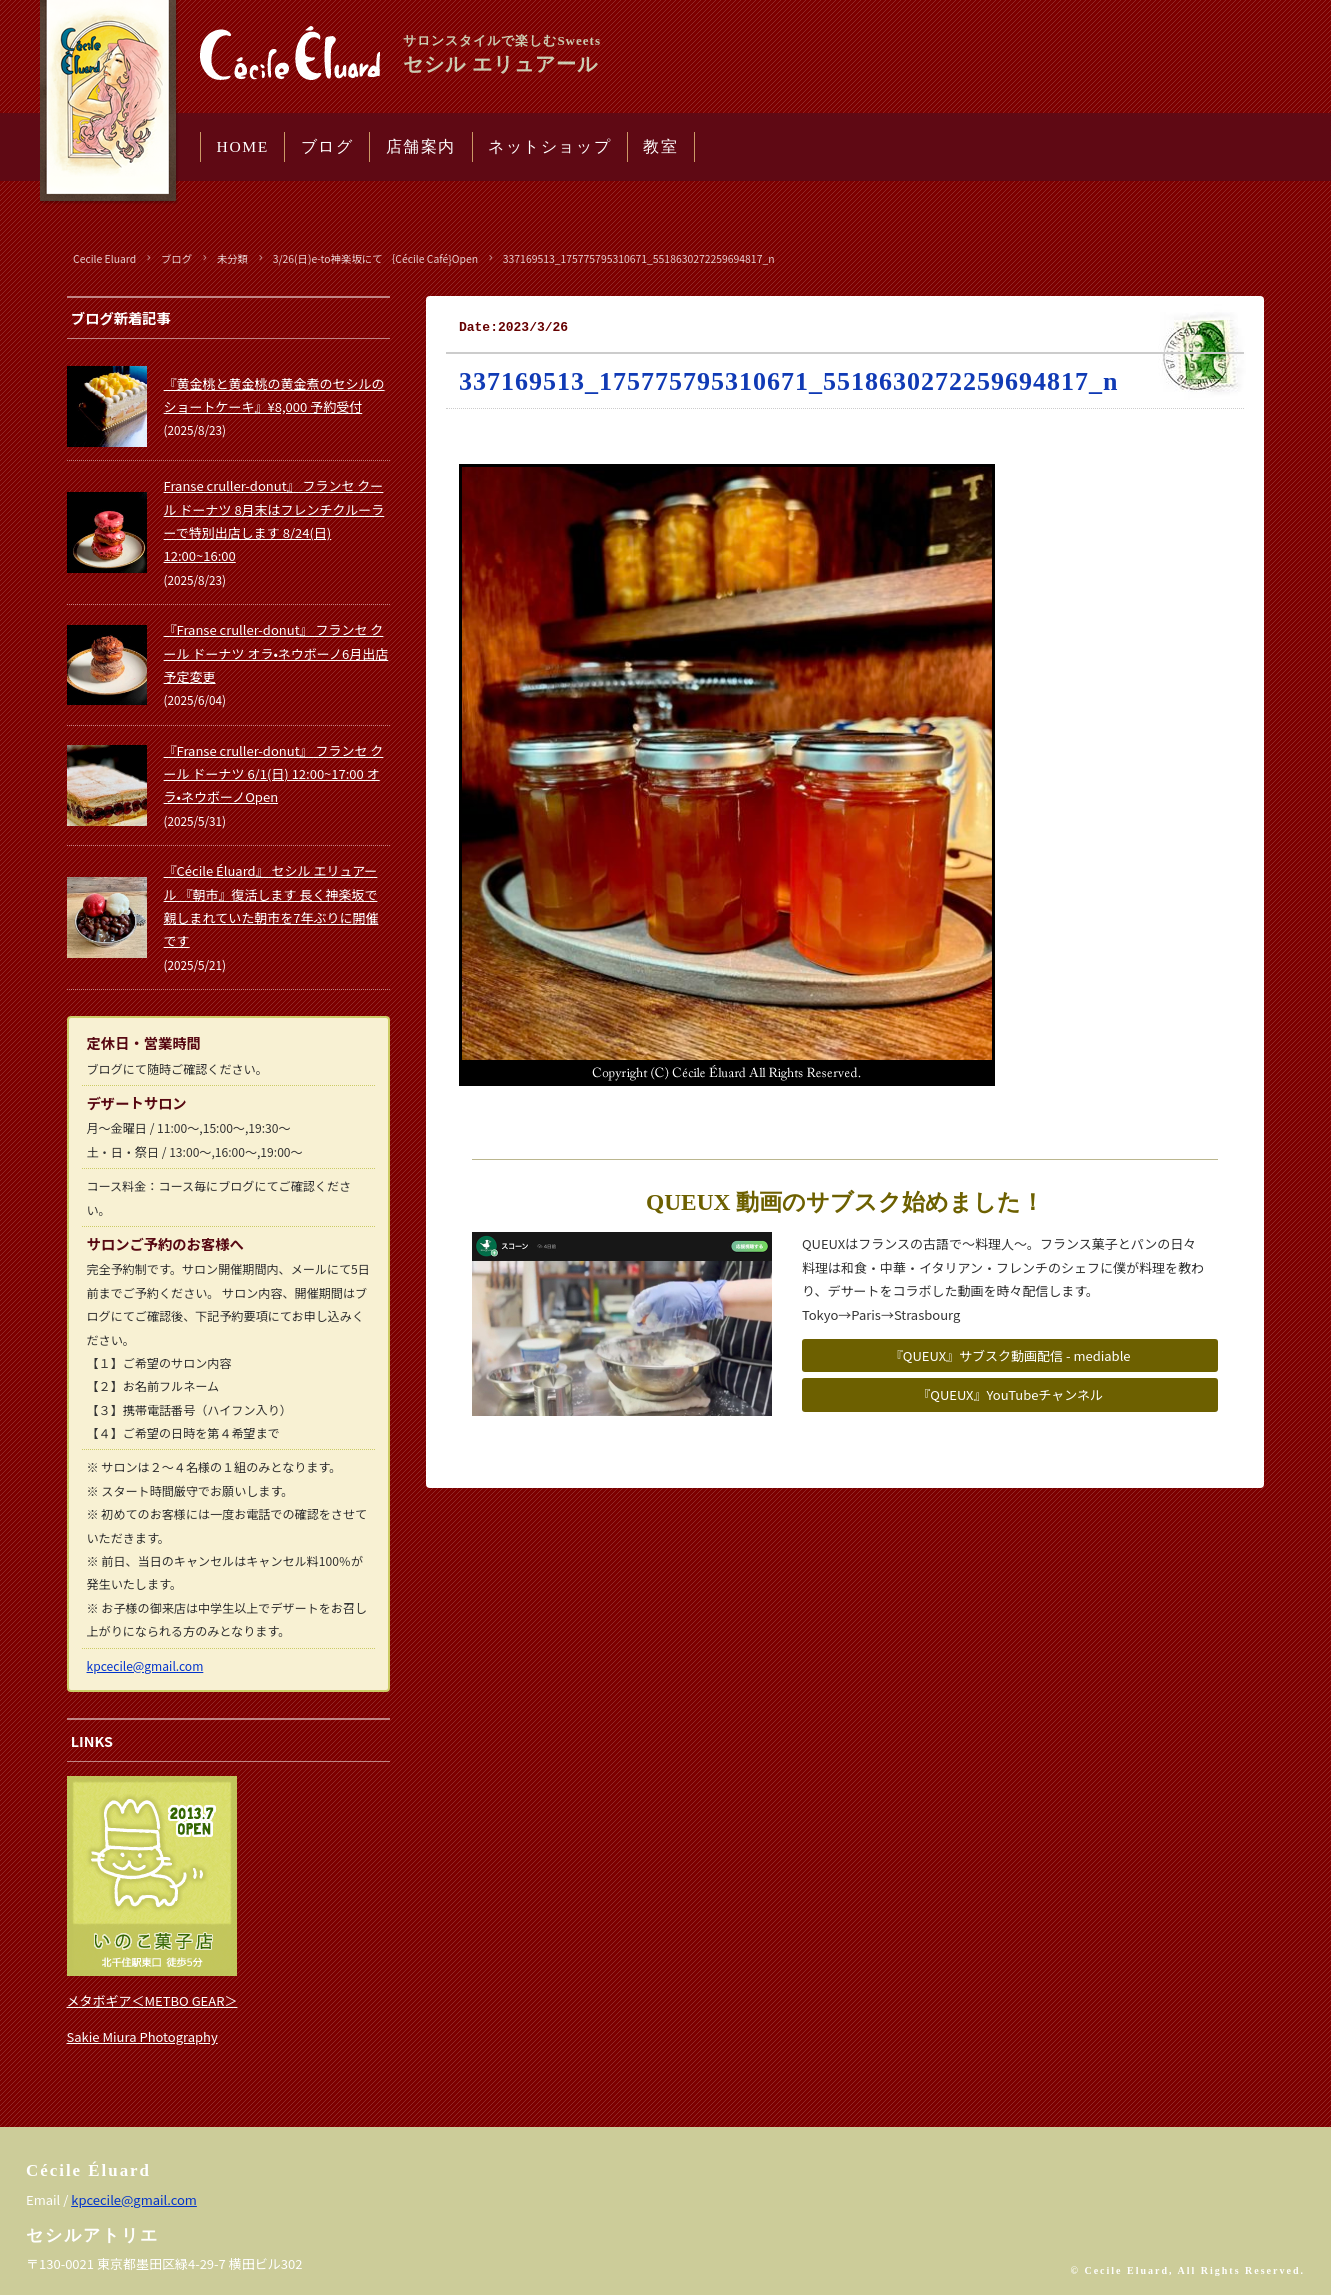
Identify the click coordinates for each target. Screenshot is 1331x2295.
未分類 (232, 258)
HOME (243, 146)
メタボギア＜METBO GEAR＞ (152, 2000)
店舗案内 (421, 146)
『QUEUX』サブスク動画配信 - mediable (1010, 1355)
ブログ (327, 146)
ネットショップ (549, 146)
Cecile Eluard (104, 258)
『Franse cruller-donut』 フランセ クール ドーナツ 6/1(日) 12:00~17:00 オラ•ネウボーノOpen (274, 774)
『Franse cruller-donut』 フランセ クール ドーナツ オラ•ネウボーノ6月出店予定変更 (276, 653)
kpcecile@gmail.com (145, 1665)
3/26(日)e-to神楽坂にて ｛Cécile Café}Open (375, 258)
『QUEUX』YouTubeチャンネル (1010, 1394)
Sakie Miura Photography (142, 2036)
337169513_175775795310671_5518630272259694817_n (639, 258)
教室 (660, 146)
